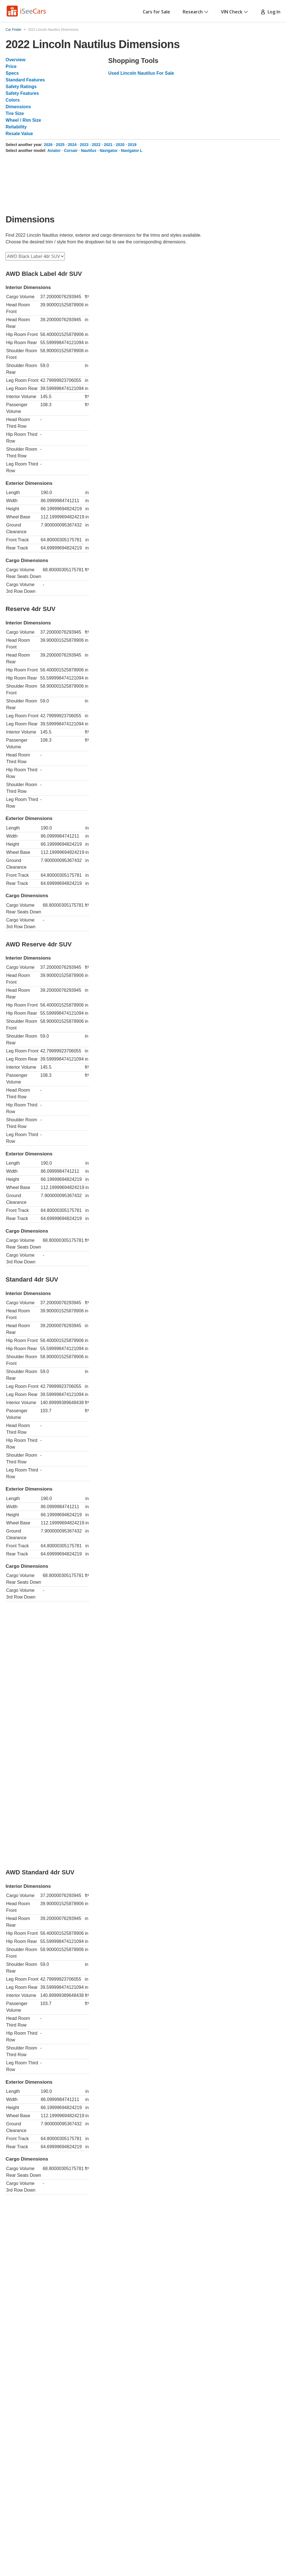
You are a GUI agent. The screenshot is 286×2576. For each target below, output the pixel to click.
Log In (270, 12)
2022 (96, 144)
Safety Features (22, 93)
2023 (84, 144)
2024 (72, 144)
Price (11, 66)
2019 (132, 144)
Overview (15, 59)
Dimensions (18, 106)
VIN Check (234, 12)
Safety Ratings (21, 86)
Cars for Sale (156, 12)
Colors (13, 100)
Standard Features (25, 79)
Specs (12, 73)
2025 (60, 144)
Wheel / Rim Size (23, 120)
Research (195, 12)
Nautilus (88, 150)
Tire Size (15, 113)
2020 (120, 144)
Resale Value (19, 133)
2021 (108, 144)
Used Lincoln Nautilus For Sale (141, 73)
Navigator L (131, 150)
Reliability (16, 126)
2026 (48, 144)
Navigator (109, 150)
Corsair (71, 150)
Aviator (54, 150)
